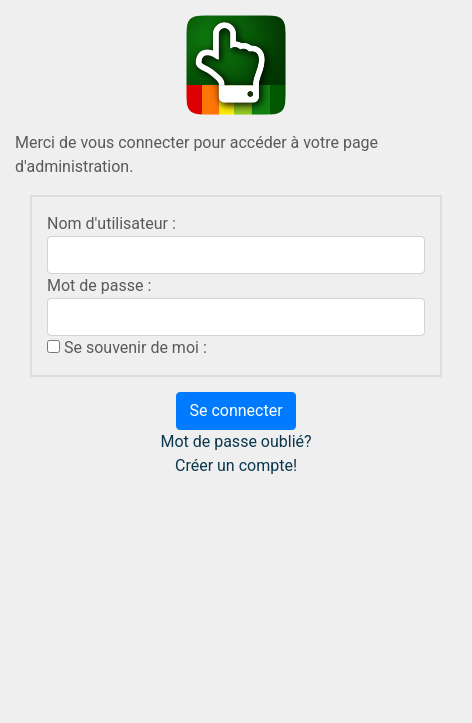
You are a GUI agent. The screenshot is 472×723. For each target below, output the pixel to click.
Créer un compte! (236, 465)
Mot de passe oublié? (235, 441)
